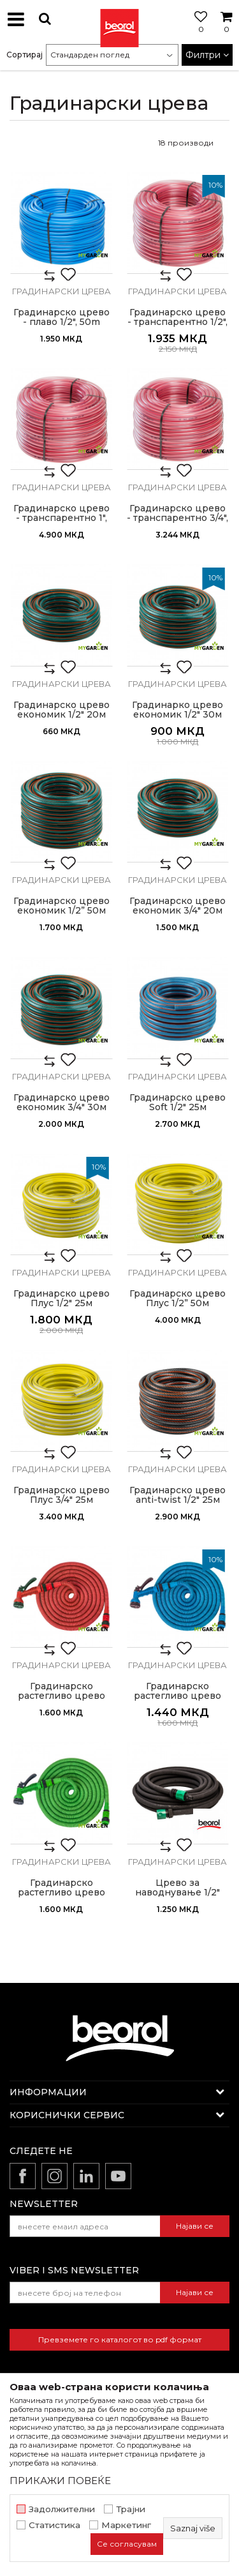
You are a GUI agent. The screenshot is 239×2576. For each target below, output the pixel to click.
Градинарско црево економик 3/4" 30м (61, 1102)
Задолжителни (62, 2509)
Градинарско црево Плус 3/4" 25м (61, 1495)
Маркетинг (126, 2525)
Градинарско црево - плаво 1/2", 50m (61, 317)
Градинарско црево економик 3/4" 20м (177, 905)
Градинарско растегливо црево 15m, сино (177, 1696)
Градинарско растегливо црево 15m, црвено (61, 1696)
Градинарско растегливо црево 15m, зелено (61, 1892)
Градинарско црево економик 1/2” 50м (61, 905)
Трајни (130, 2509)
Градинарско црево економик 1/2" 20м (61, 709)
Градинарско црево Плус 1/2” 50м (177, 1298)
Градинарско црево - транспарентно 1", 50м (61, 518)
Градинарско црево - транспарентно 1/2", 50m (177, 322)
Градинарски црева (61, 291)
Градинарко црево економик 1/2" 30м (177, 709)
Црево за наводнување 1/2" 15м (177, 1892)
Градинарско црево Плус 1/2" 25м (61, 1298)
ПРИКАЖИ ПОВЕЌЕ (60, 2480)
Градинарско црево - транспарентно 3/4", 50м (177, 518)
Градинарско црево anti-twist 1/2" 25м (177, 1495)
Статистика (54, 2525)
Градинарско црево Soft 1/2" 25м (177, 1102)
